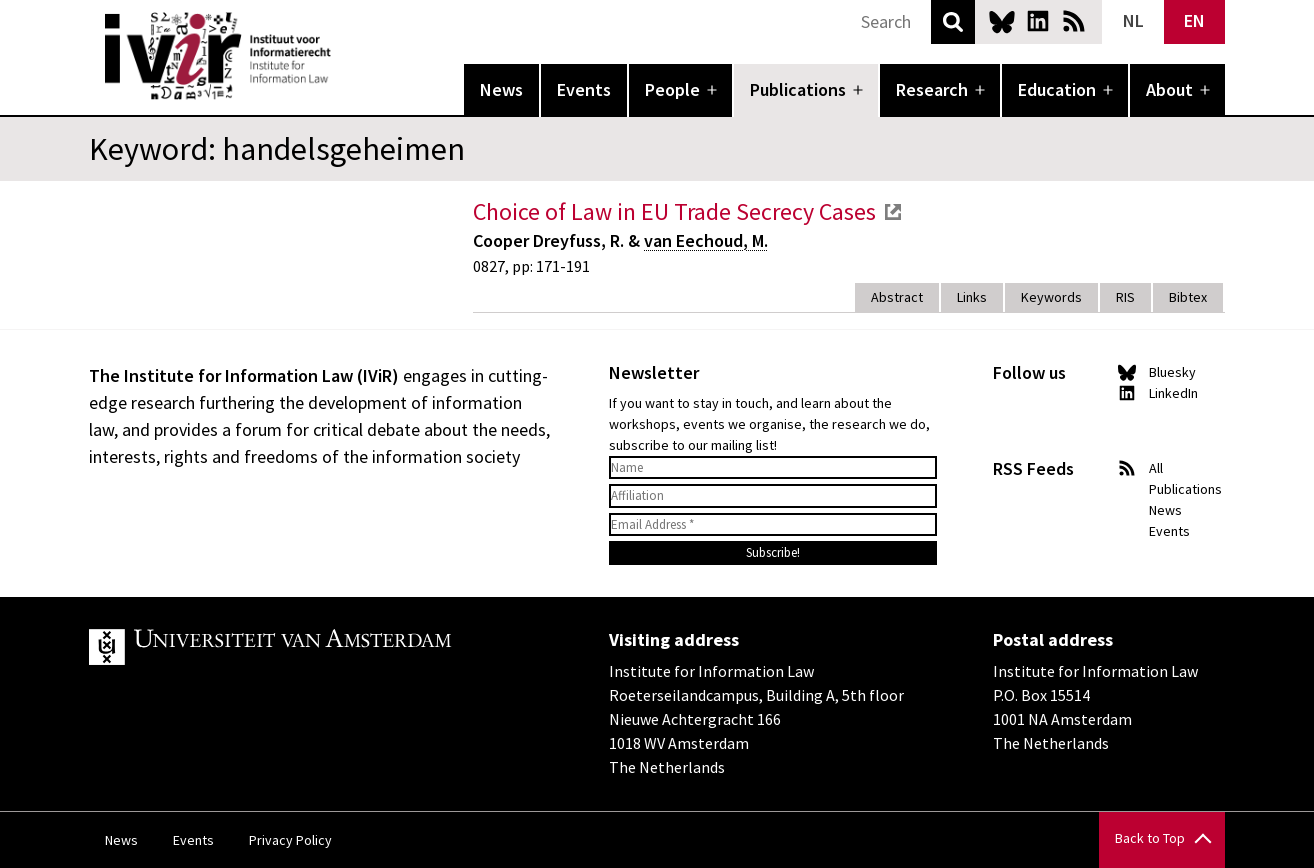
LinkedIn (1038, 21)
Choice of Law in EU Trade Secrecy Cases (674, 211)
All (1156, 468)
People (672, 89)
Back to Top (1150, 838)
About (1169, 89)
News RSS (1074, 21)
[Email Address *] (773, 525)
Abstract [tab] (897, 297)
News (501, 89)
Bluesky (1002, 21)
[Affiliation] (773, 496)
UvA (321, 647)
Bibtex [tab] (1188, 297)
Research (932, 89)
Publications (798, 89)
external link (893, 212)
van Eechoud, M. (706, 240)
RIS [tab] (1125, 297)
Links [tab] (972, 297)
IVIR (345, 56)
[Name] (773, 468)
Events (584, 89)
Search (953, 22)
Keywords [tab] (1051, 297)
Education (1057, 89)
